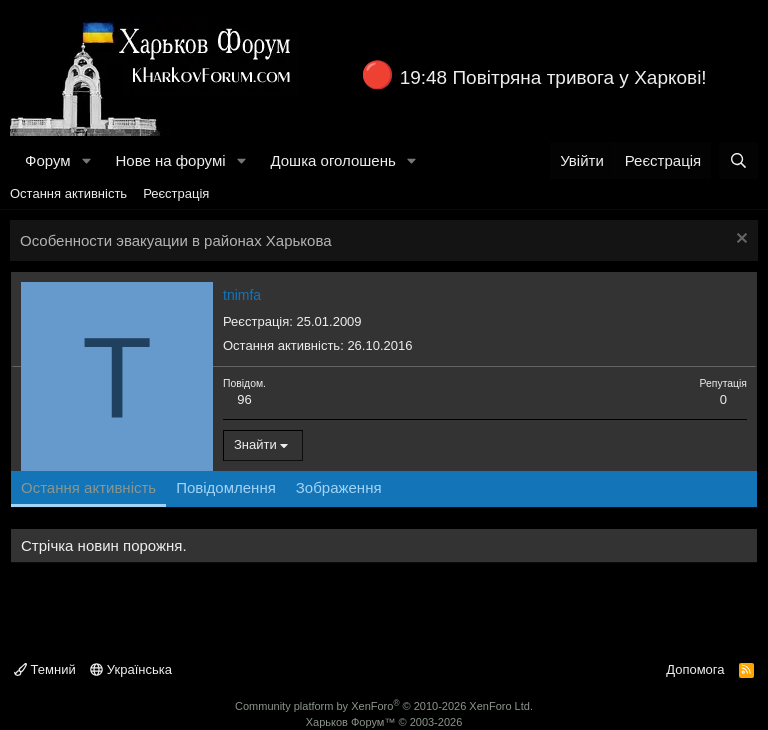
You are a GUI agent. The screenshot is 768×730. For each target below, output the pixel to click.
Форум (48, 160)
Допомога (695, 669)
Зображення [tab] (339, 487)
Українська (131, 669)
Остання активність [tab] (88, 487)
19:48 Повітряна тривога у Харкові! (553, 77)
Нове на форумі (170, 160)
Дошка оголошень (332, 160)
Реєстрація (176, 193)
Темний (45, 669)
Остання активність (68, 193)
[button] (86, 160)
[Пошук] (738, 160)
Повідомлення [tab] (226, 487)
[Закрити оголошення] (739, 240)
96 (244, 399)
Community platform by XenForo (384, 706)
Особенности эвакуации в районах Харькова (176, 240)
